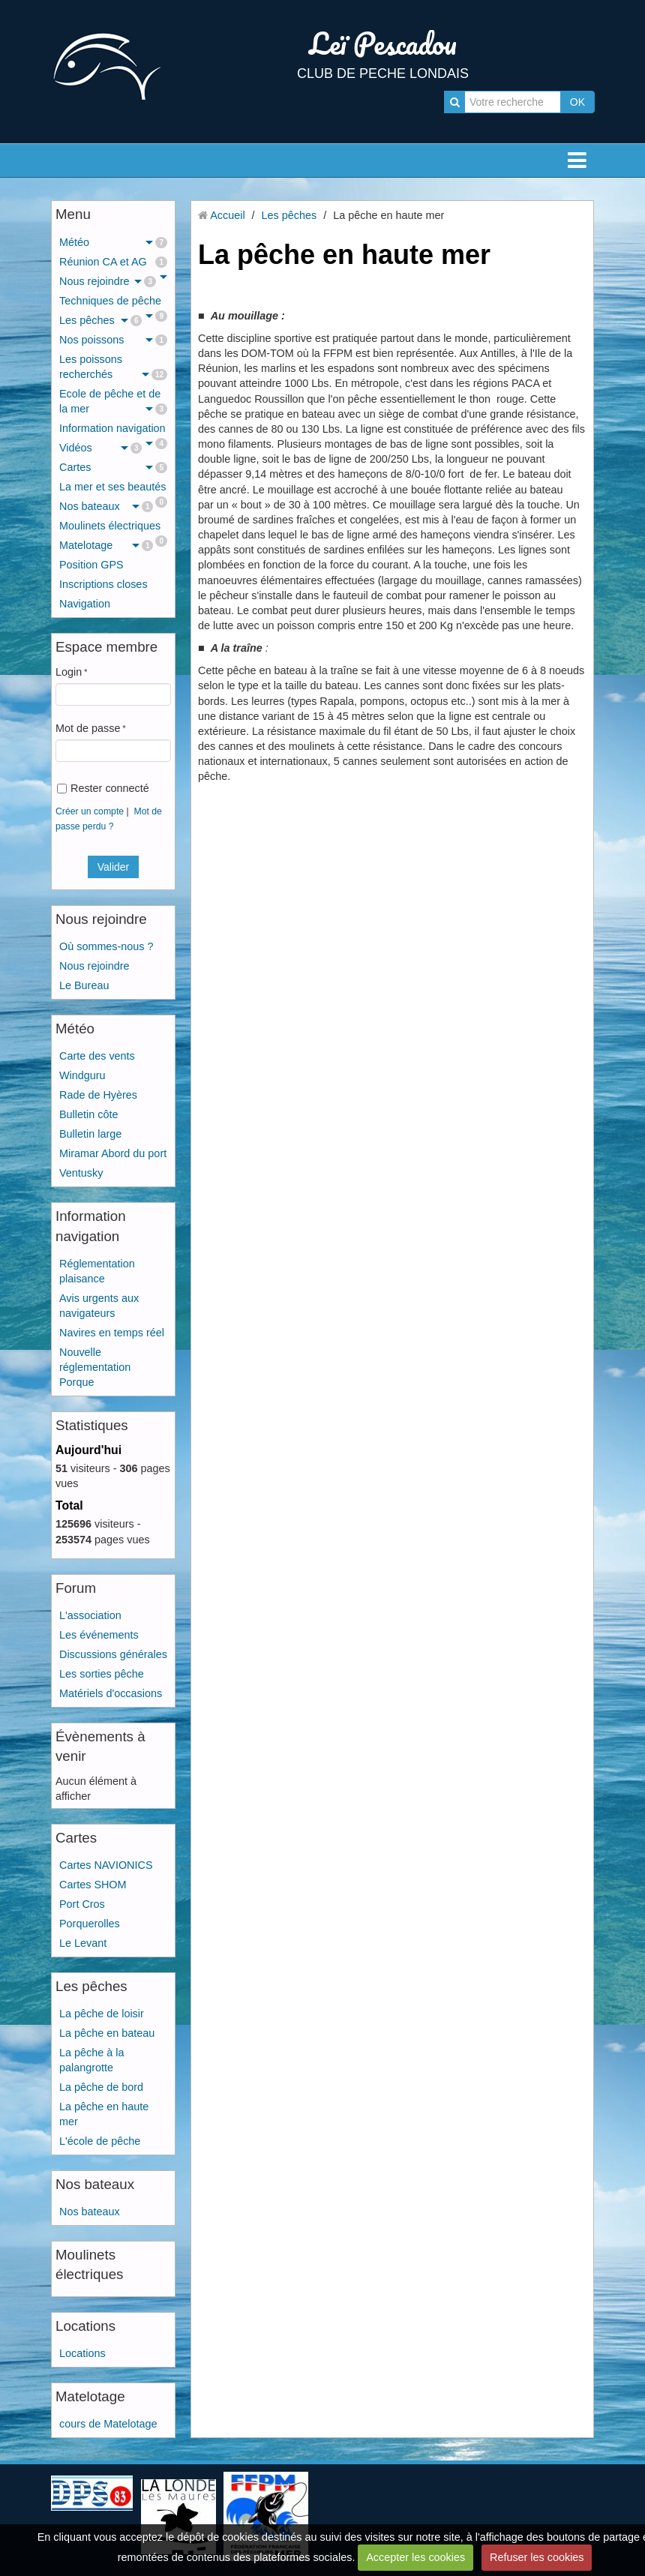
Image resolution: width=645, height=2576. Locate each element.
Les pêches (100, 320)
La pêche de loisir (101, 2014)
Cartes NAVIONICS (105, 1865)
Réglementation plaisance (97, 1271)
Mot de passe (88, 728)
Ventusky (81, 1173)
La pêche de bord (101, 2087)
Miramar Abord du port (112, 1153)
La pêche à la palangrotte (91, 2060)
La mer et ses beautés (113, 488)
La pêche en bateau (106, 2033)
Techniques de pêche (113, 302)
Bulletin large (90, 1134)
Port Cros (82, 1904)
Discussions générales (113, 1654)
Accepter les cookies (415, 2557)
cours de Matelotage (108, 2424)
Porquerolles (89, 1924)
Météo (113, 242)
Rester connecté (103, 788)
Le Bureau (84, 985)
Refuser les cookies (537, 2557)
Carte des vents (97, 1056)
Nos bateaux (106, 506)
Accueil (227, 215)
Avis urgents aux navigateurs (99, 1305)
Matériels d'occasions (110, 1693)
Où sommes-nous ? (106, 946)
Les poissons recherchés (113, 366)
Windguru (82, 1075)
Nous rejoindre (107, 281)
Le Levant (82, 1943)
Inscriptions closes (103, 584)
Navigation (84, 604)
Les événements (99, 1635)
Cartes (113, 467)
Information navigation (113, 430)
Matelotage (106, 545)
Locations (82, 2353)
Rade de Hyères (98, 1095)
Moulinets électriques (113, 527)
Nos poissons (113, 340)
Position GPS (91, 565)
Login (69, 672)
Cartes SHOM (93, 1885)
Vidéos (100, 448)
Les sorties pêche (101, 1674)
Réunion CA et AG (113, 262)
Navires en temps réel (111, 1333)
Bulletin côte (88, 1114)
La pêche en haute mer (103, 2114)
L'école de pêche (99, 2141)
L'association (90, 1615)
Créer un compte (90, 811)
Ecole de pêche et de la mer (113, 401)
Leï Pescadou (383, 43)
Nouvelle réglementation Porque (94, 1367)
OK (577, 102)
